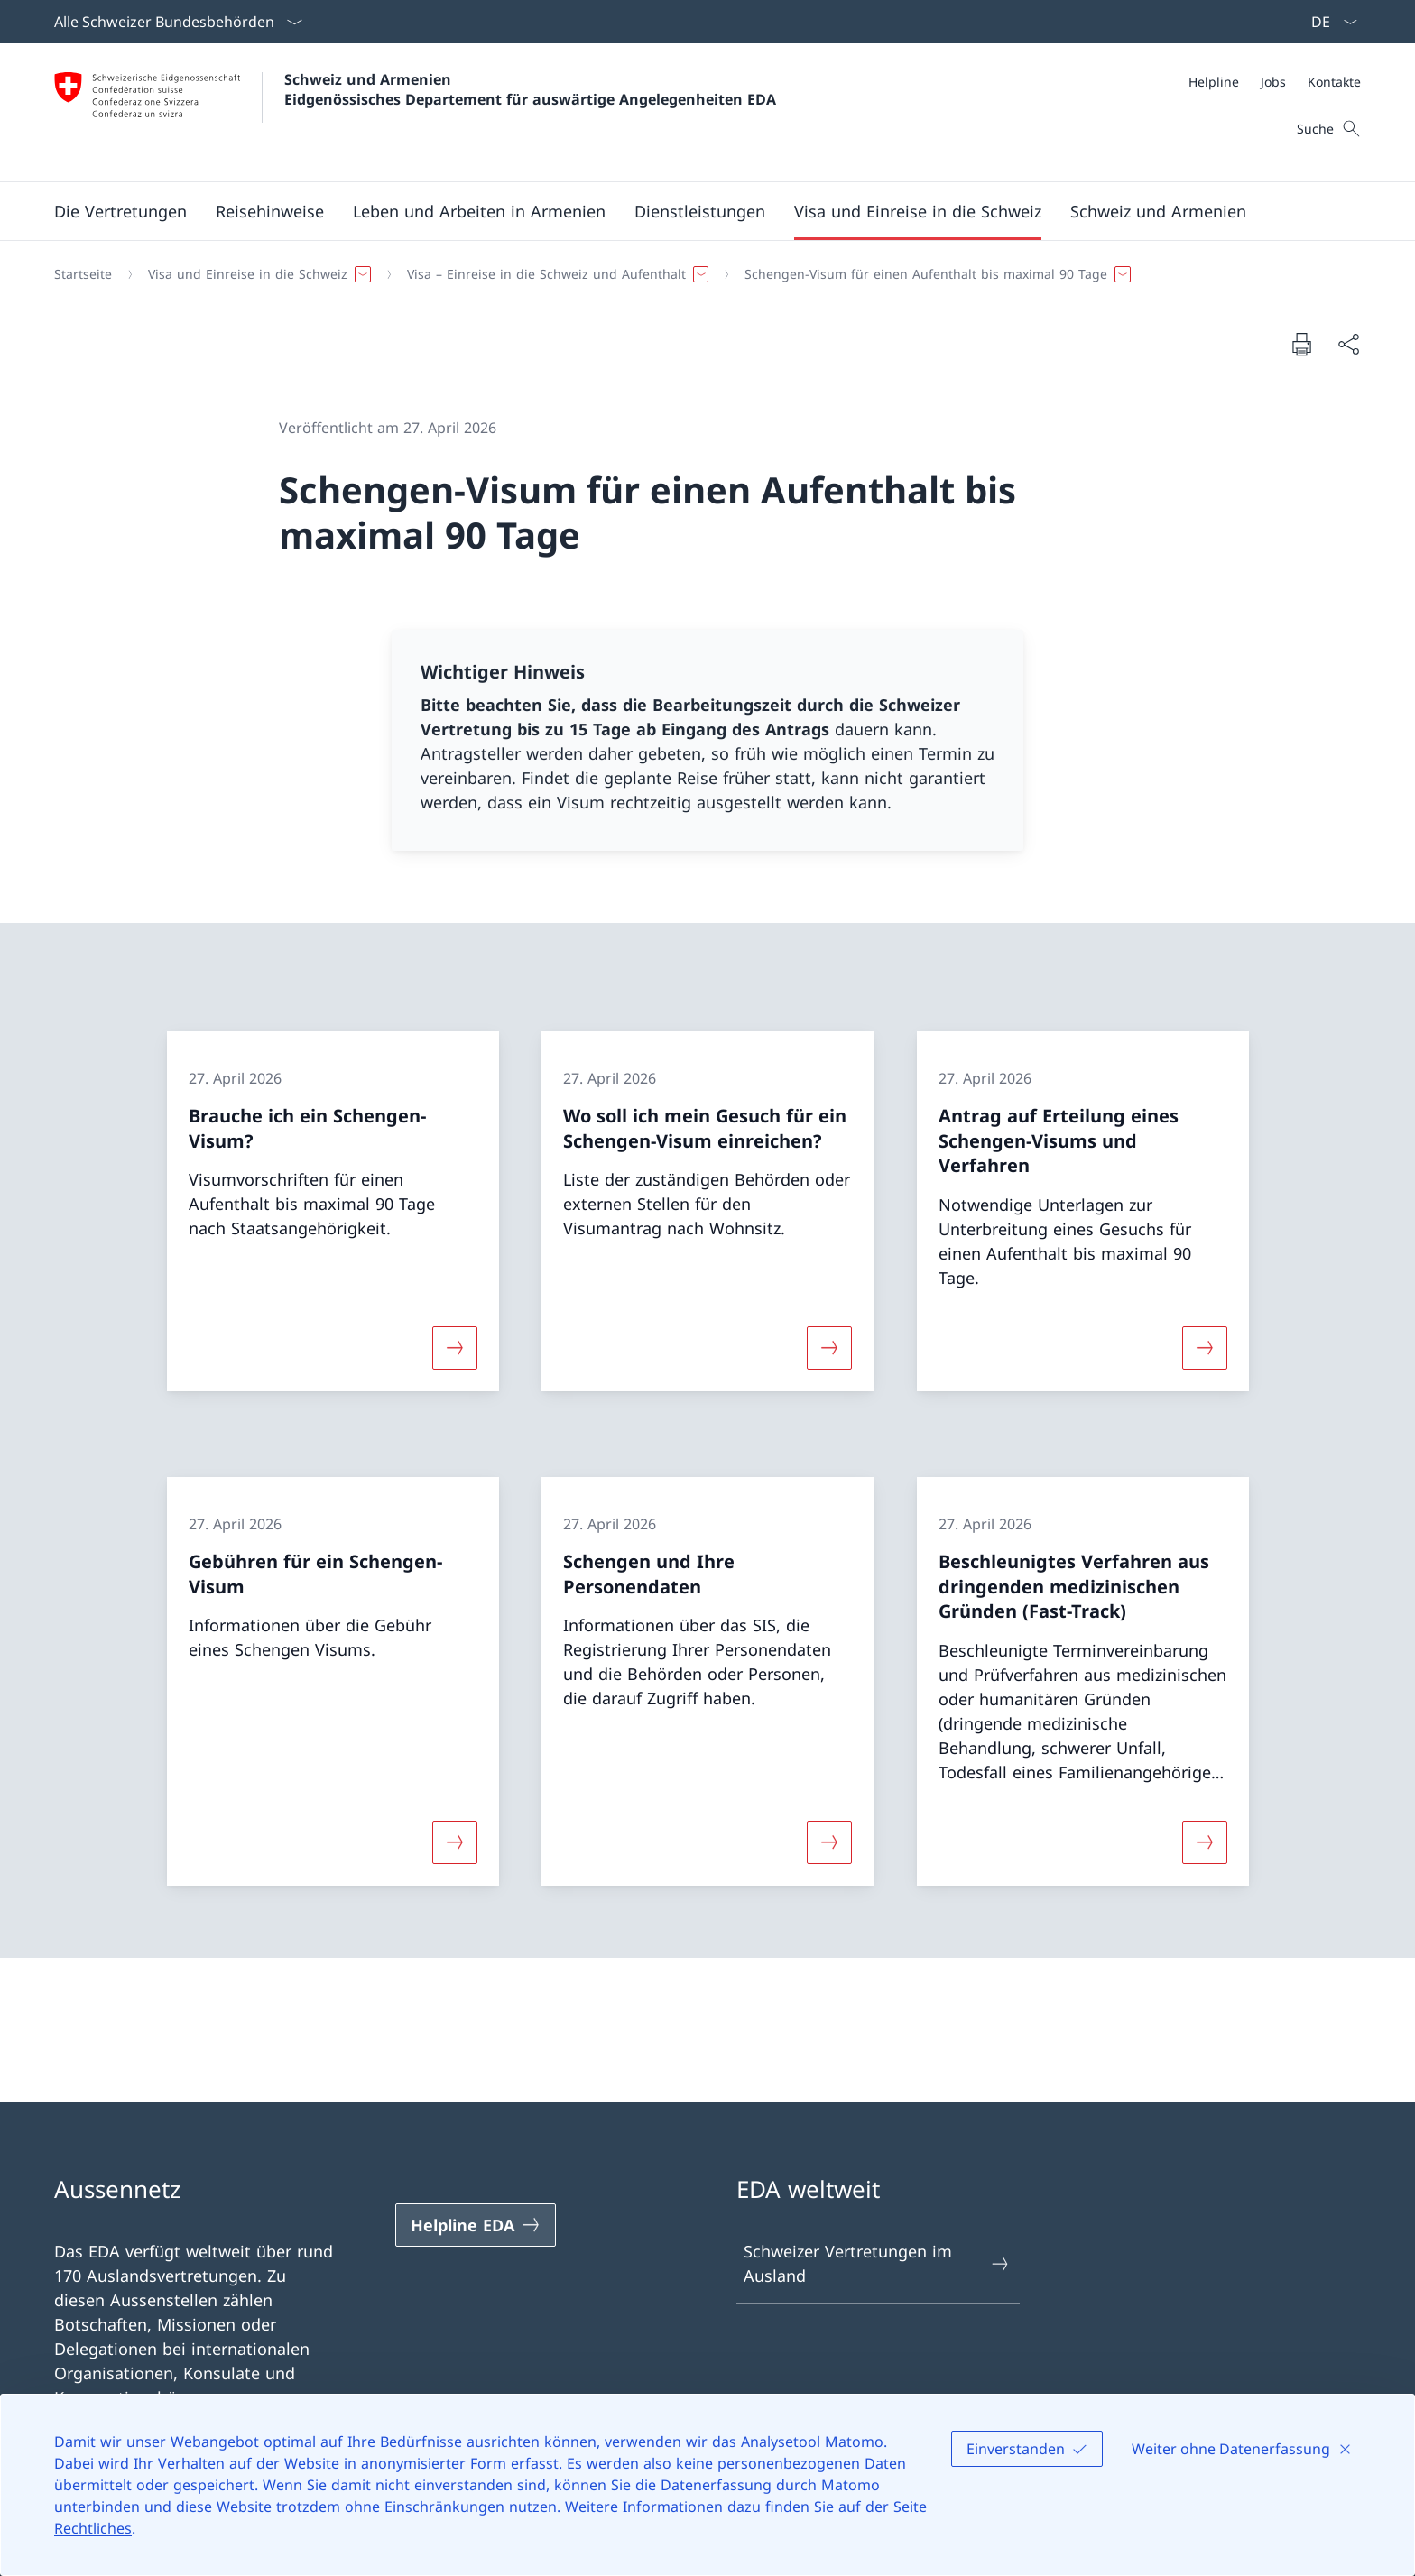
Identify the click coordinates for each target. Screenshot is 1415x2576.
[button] (120, 211)
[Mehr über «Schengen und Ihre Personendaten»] (829, 1842)
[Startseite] (83, 274)
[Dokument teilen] (1348, 344)
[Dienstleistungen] (700, 211)
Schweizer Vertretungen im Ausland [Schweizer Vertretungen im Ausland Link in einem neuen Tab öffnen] (877, 2263)
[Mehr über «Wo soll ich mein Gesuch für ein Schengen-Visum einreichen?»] (829, 1347)
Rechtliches (93, 2528)
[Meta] (1275, 81)
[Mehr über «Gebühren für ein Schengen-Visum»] (454, 1842)
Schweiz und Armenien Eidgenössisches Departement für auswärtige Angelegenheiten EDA (530, 89)
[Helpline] (1214, 81)
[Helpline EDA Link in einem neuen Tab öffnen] (475, 2225)
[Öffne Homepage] (415, 112)
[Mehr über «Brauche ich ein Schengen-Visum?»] (454, 1347)
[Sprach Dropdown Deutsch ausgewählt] (1328, 21)
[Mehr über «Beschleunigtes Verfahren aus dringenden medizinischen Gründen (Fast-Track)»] (1204, 1842)
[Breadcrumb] (700, 274)
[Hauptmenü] (693, 211)
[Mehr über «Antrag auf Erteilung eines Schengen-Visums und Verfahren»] (1204, 1347)
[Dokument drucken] (1301, 343)
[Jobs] (1273, 81)
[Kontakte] (1334, 81)
